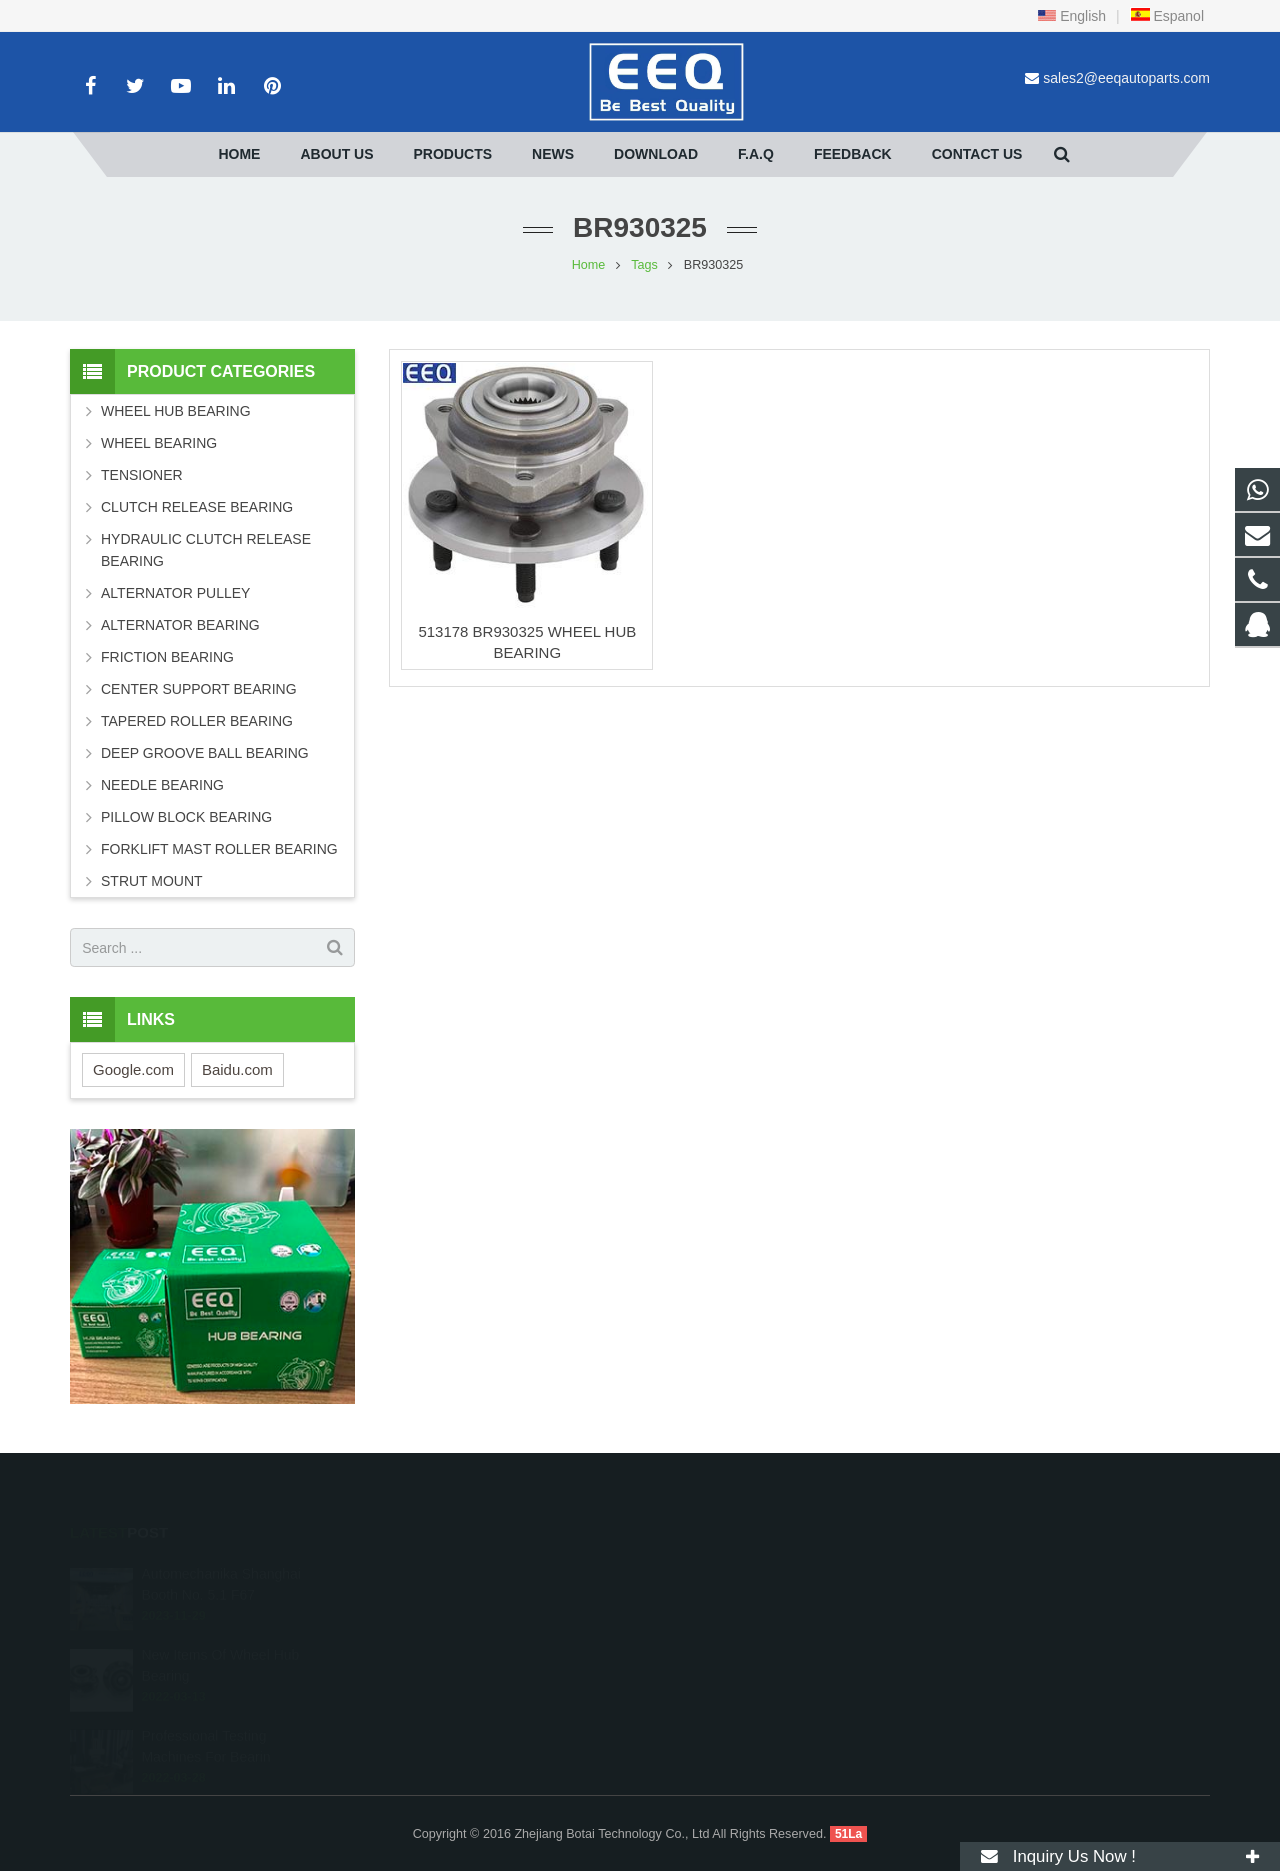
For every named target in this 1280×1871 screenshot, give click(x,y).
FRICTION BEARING (167, 657)
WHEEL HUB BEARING (176, 411)
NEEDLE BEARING (162, 785)
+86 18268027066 (727, 1600)
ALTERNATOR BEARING (180, 625)
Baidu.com (237, 1069)
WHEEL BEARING (159, 443)
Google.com (133, 1069)
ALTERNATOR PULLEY (175, 593)
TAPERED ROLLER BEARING (197, 721)
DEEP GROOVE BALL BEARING (205, 753)
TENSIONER (142, 475)
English (1072, 16)
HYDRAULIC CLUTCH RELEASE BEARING (206, 550)
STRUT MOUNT (152, 881)
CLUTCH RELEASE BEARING (197, 507)
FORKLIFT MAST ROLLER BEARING (219, 849)
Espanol (1167, 16)
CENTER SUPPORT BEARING (199, 689)
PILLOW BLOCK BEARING (186, 817)
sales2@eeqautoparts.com (1126, 78)
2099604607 (713, 1571)
